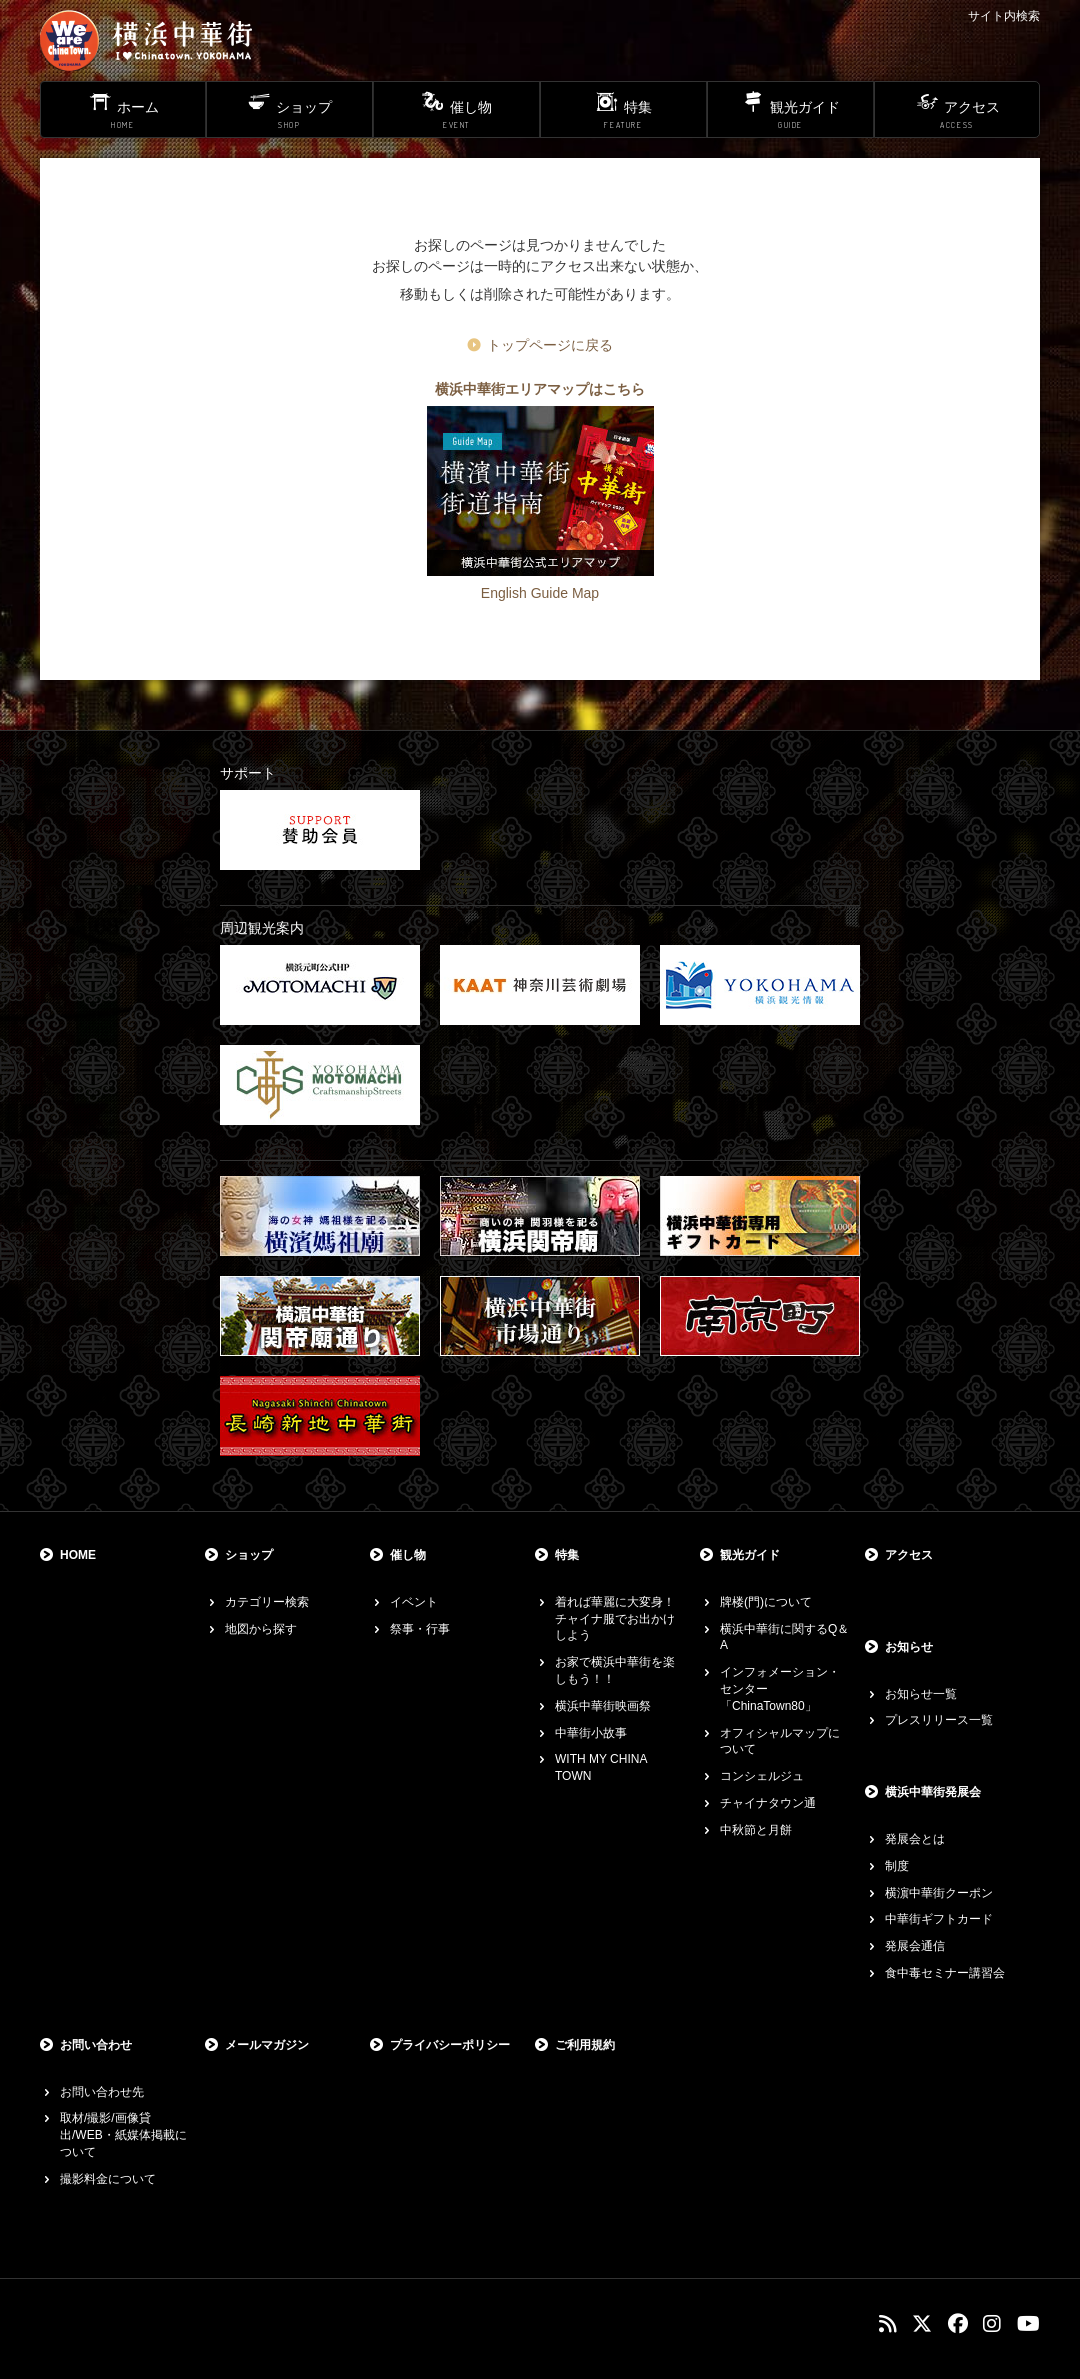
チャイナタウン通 (768, 1803)
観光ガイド (750, 1555)
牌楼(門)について (766, 1602)
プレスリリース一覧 (939, 1720)
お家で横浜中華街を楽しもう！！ (615, 1670)
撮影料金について (108, 2179)
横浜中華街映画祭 (603, 1706)
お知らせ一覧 (921, 1694)
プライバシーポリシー (450, 2045)
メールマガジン (267, 2045)
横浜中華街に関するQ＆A (784, 1637)
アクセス (909, 1555)
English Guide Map (540, 593)
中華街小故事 (591, 1733)
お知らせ (909, 1647)
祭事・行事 (420, 1629)
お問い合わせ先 (102, 2092)
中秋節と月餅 (756, 1830)
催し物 (408, 1555)
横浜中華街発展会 (933, 1792)
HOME (78, 1555)
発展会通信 (915, 1946)
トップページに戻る (550, 345)
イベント (414, 1602)
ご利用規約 (585, 2045)
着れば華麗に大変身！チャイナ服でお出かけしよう (615, 1619)
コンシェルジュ (762, 1776)
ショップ (249, 1555)
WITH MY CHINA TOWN (601, 1767)
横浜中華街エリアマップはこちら (540, 389)
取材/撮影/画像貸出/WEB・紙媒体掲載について (123, 2135)
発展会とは (915, 1839)
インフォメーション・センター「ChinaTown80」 (780, 1689)
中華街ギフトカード (939, 1919)
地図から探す (261, 1629)
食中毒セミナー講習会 (945, 1973)
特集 (567, 1555)
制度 (897, 1866)
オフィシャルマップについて (780, 1741)
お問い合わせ (96, 2045)
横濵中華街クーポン (939, 1893)
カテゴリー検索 (267, 1602)
